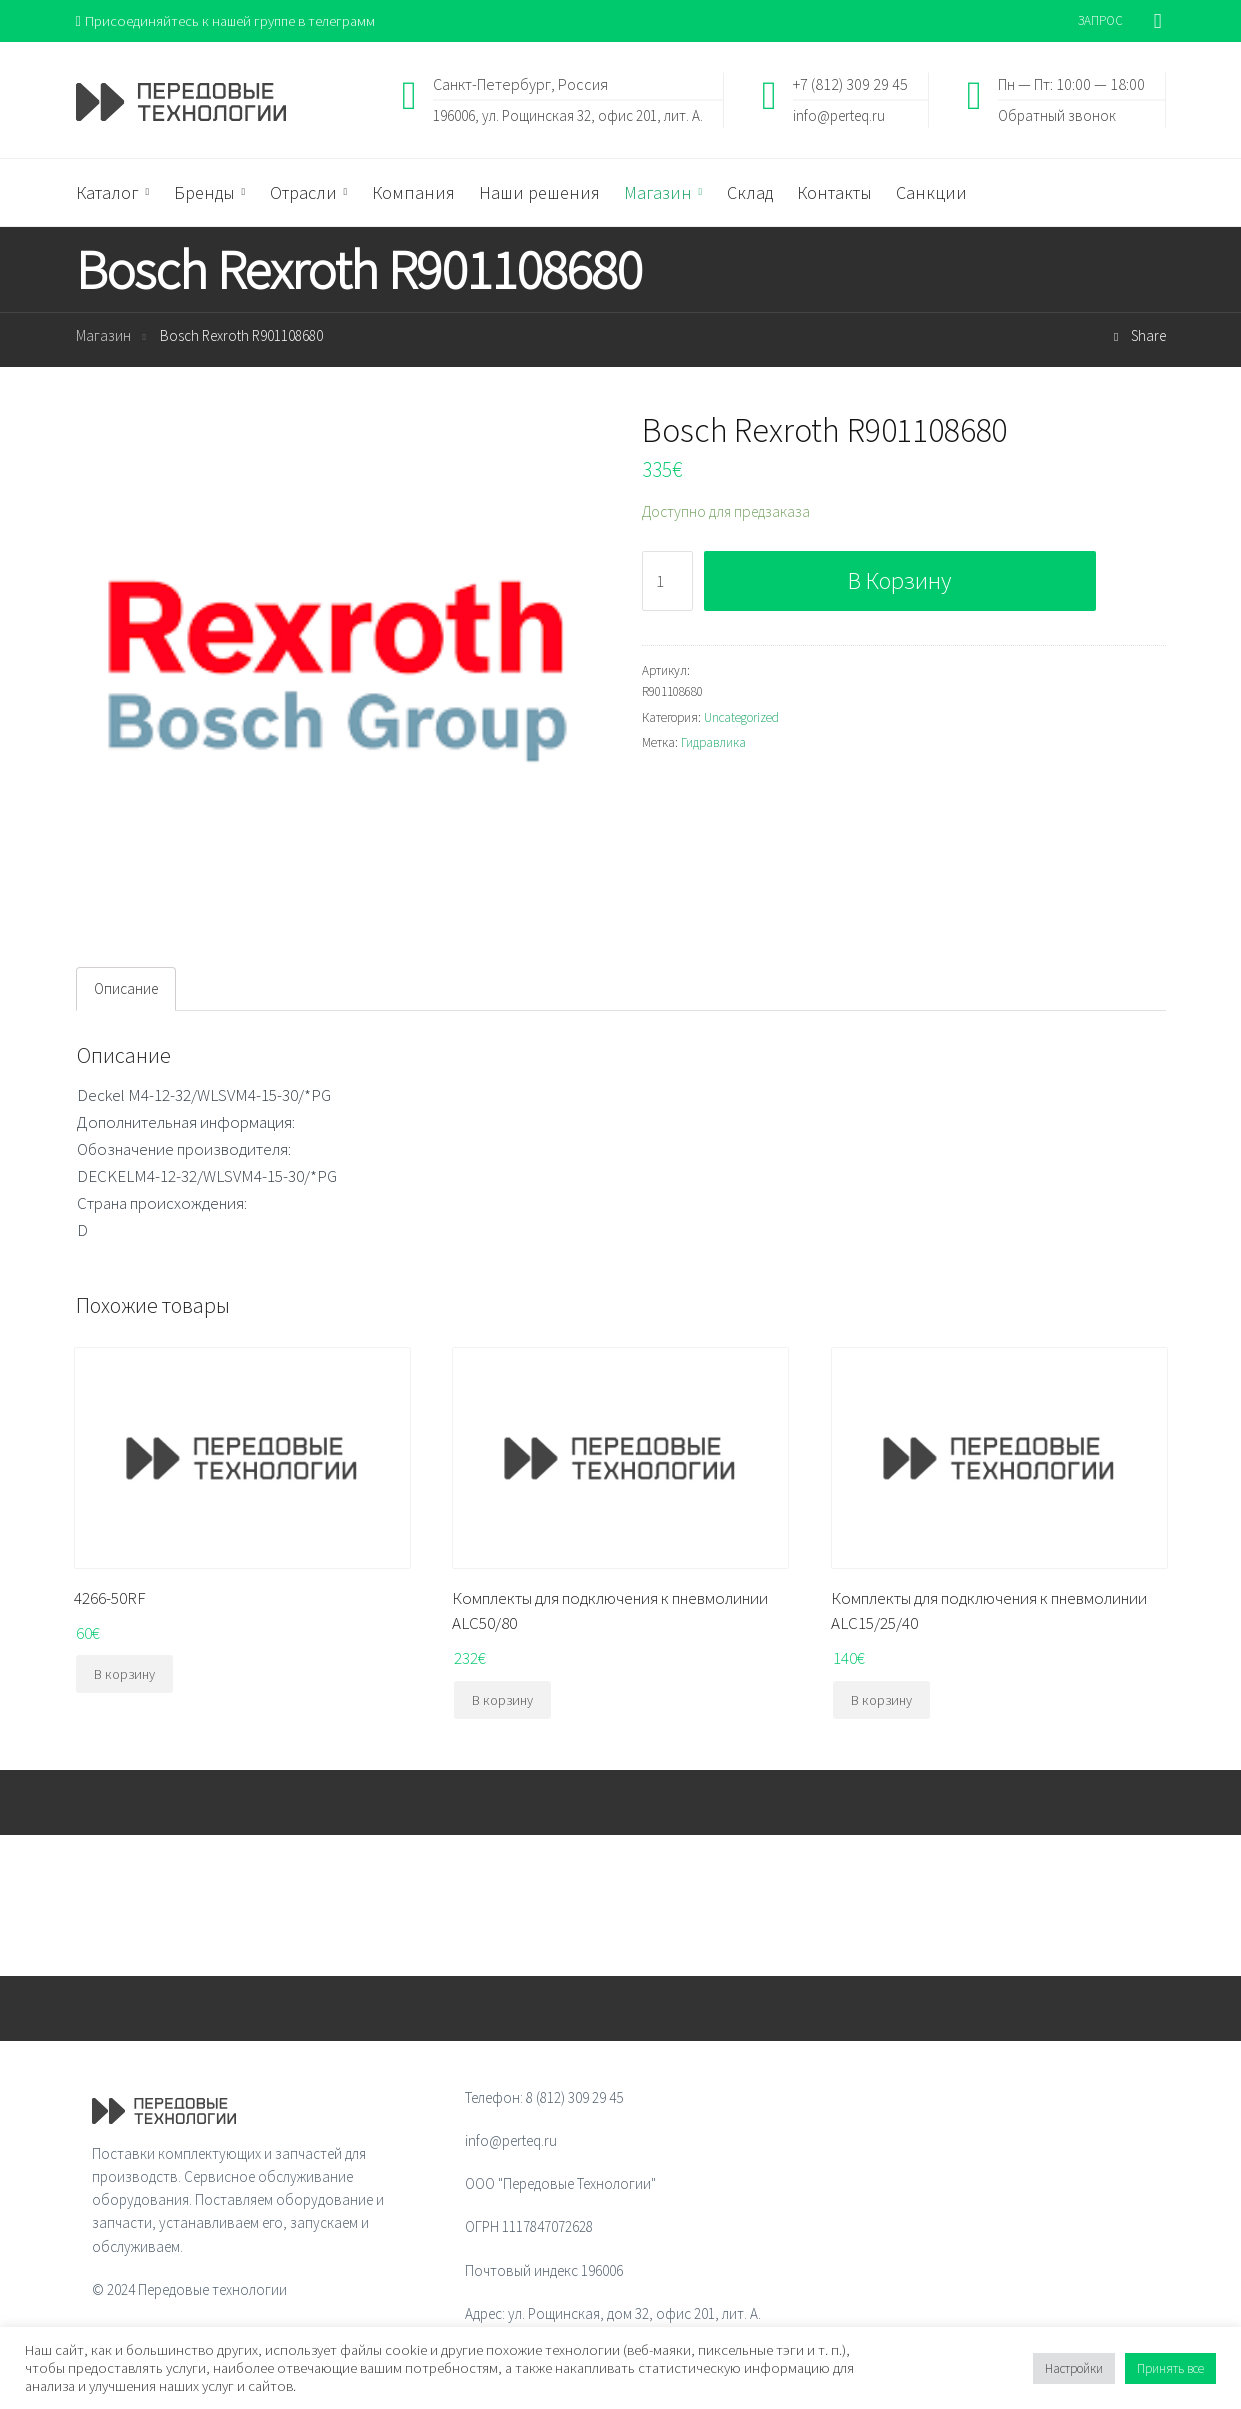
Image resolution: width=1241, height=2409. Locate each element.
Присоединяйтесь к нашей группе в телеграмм (229, 20)
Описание (126, 989)
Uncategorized (741, 717)
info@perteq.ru (839, 115)
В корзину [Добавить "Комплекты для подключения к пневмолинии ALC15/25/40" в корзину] (881, 1701)
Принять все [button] (1170, 2368)
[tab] (126, 990)
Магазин (103, 336)
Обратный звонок (1057, 115)
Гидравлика (713, 743)
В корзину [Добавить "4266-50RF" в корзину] (124, 1675)
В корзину (899, 581)
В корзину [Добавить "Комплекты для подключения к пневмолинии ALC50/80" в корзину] (502, 1701)
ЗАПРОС (1100, 20)
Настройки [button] (1074, 2368)
